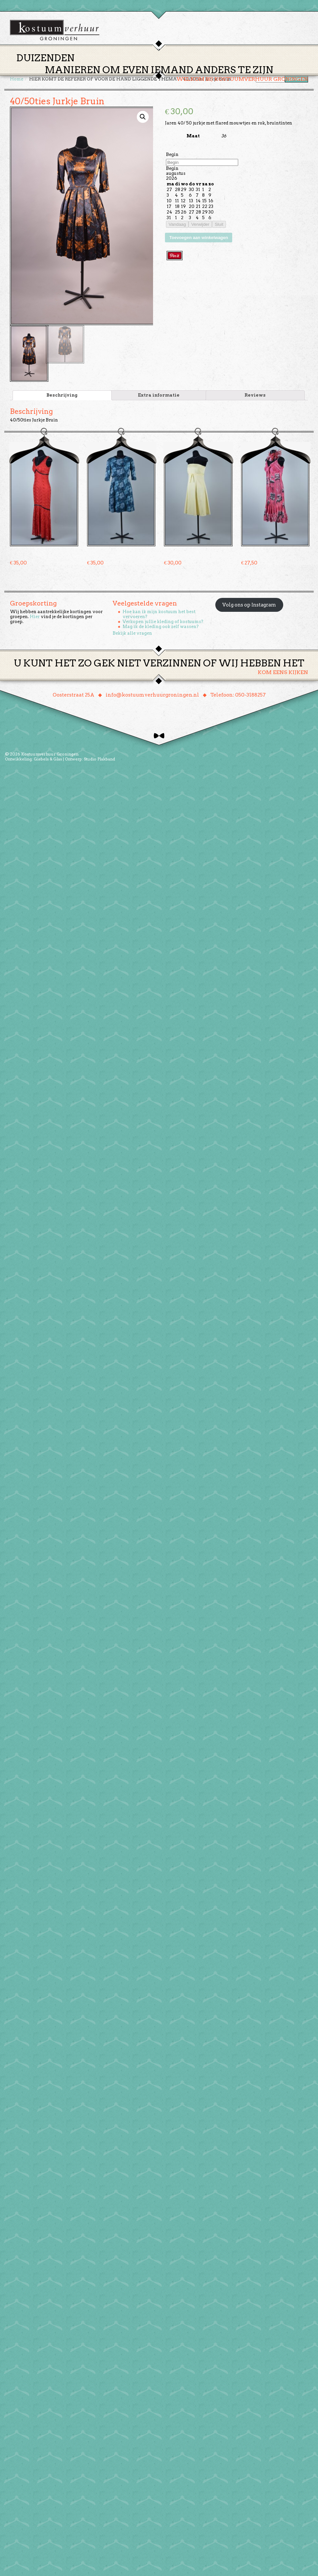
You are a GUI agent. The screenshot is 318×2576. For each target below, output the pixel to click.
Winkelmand (288, 67)
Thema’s (135, 67)
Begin (172, 157)
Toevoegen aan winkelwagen (198, 240)
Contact (251, 67)
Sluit (219, 226)
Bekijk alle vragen (132, 635)
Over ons (220, 67)
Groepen (190, 67)
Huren (163, 67)
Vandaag (177, 226)
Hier (35, 619)
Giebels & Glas (48, 761)
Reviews (255, 397)
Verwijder (200, 226)
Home (109, 67)
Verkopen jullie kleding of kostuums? (163, 624)
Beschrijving (62, 397)
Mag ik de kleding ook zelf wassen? (161, 629)
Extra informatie (159, 397)
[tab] (62, 398)
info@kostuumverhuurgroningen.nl (152, 698)
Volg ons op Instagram (249, 607)
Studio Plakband (99, 761)
